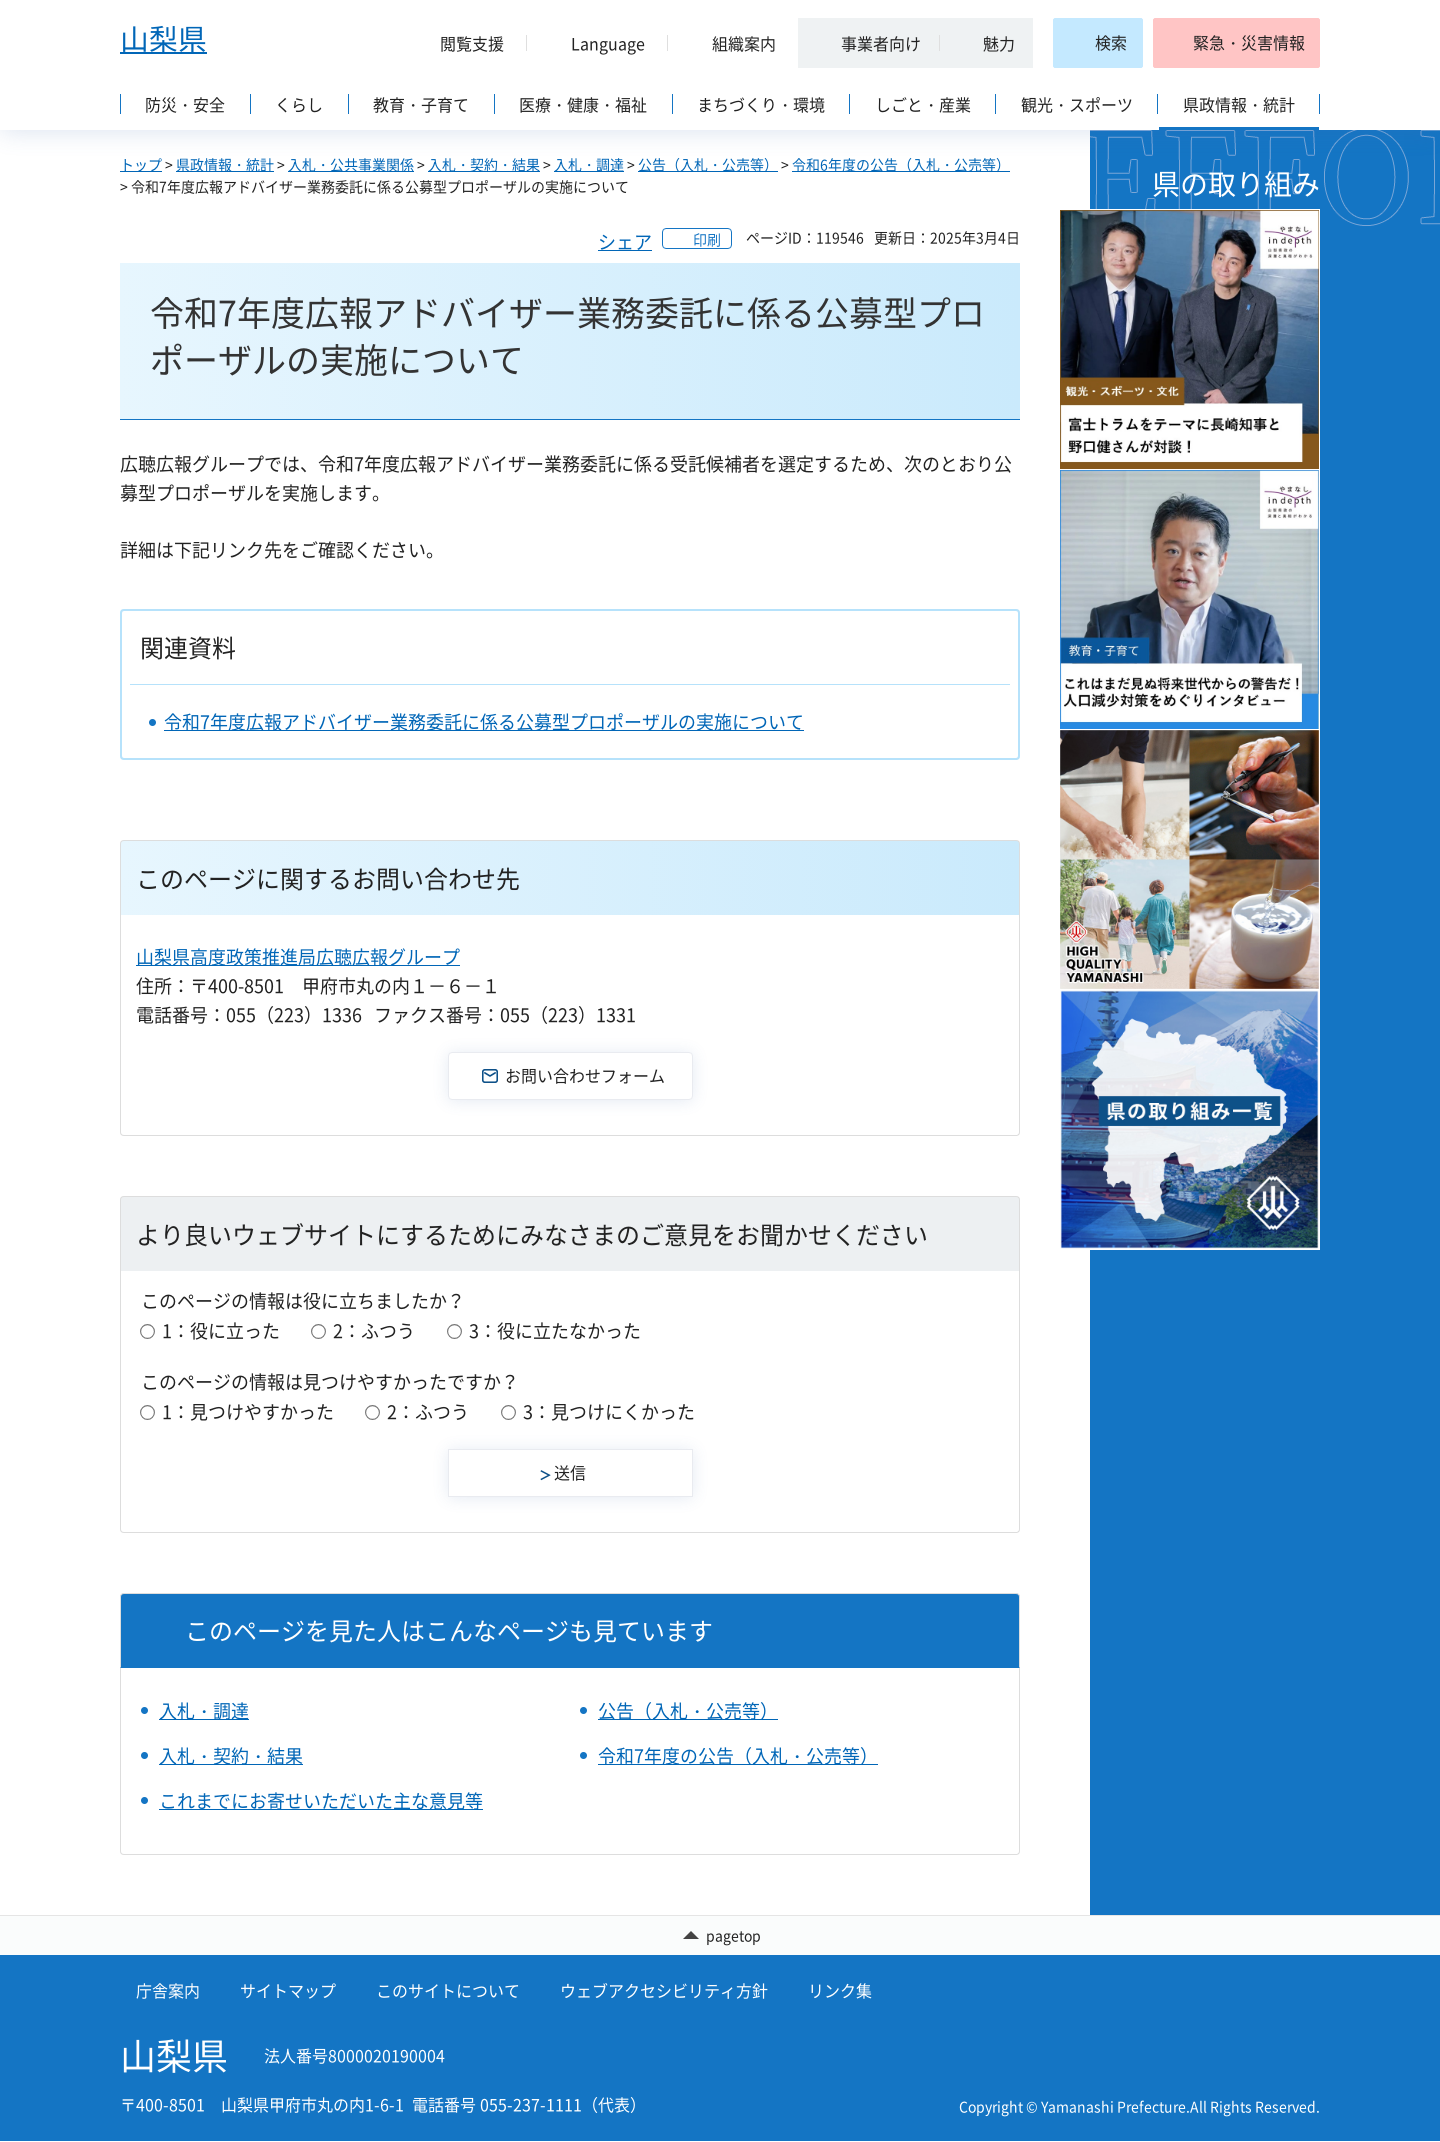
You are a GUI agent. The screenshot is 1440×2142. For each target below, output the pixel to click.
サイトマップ (288, 1992)
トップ (141, 164)
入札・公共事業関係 (351, 164)
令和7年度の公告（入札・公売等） (738, 1755)
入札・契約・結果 (484, 164)
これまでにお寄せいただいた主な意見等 (321, 1800)
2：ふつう (374, 1330)
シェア (625, 241)
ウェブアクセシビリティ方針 (664, 1992)
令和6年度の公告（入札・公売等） (901, 164)
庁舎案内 (168, 1992)
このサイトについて (448, 1992)
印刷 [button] (707, 239)
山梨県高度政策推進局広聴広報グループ (298, 956)
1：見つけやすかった (248, 1411)
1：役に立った (221, 1330)
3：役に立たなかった (555, 1330)
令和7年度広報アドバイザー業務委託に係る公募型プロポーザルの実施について (484, 721)
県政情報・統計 (225, 164)
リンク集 (840, 1992)
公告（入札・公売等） (708, 164)
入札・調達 (589, 164)
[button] (464, 43)
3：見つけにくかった (609, 1411)
